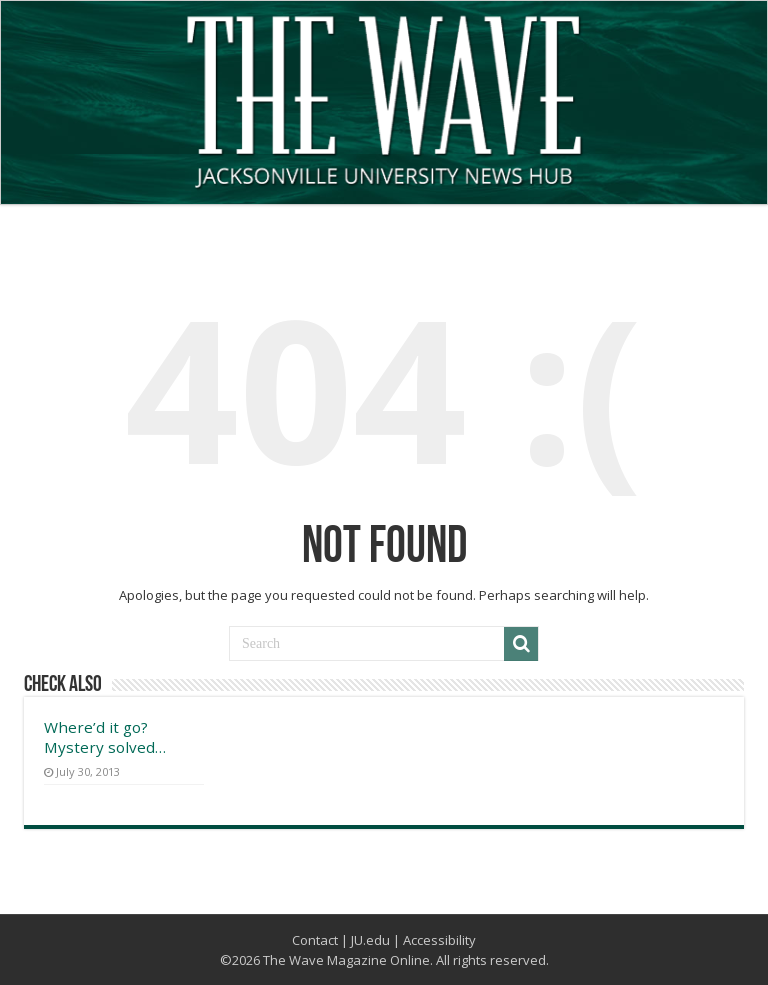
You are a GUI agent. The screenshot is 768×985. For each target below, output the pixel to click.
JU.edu (370, 940)
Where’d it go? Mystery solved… (105, 737)
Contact (315, 940)
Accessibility (439, 940)
